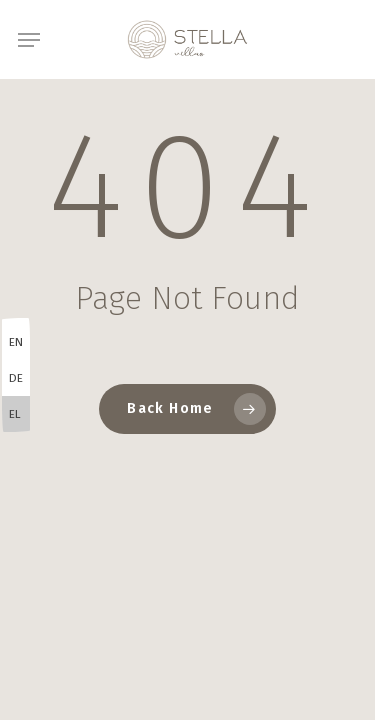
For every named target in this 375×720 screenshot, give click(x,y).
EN (16, 342)
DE (16, 378)
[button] (29, 40)
